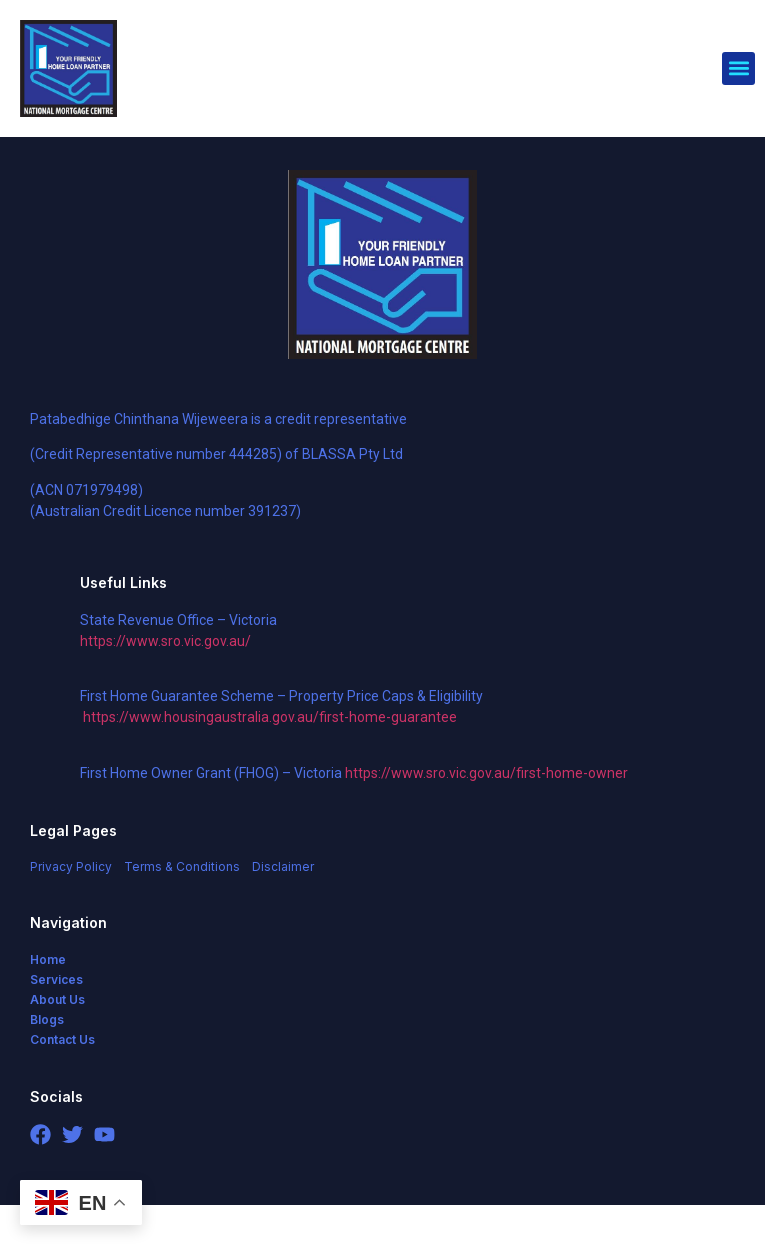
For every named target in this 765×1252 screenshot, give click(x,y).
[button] (738, 68)
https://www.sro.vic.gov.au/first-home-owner (486, 820)
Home (48, 1006)
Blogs (47, 1066)
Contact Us (62, 1086)
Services (56, 1026)
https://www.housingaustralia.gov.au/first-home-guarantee (270, 764)
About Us (57, 1046)
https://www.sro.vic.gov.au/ (165, 688)
